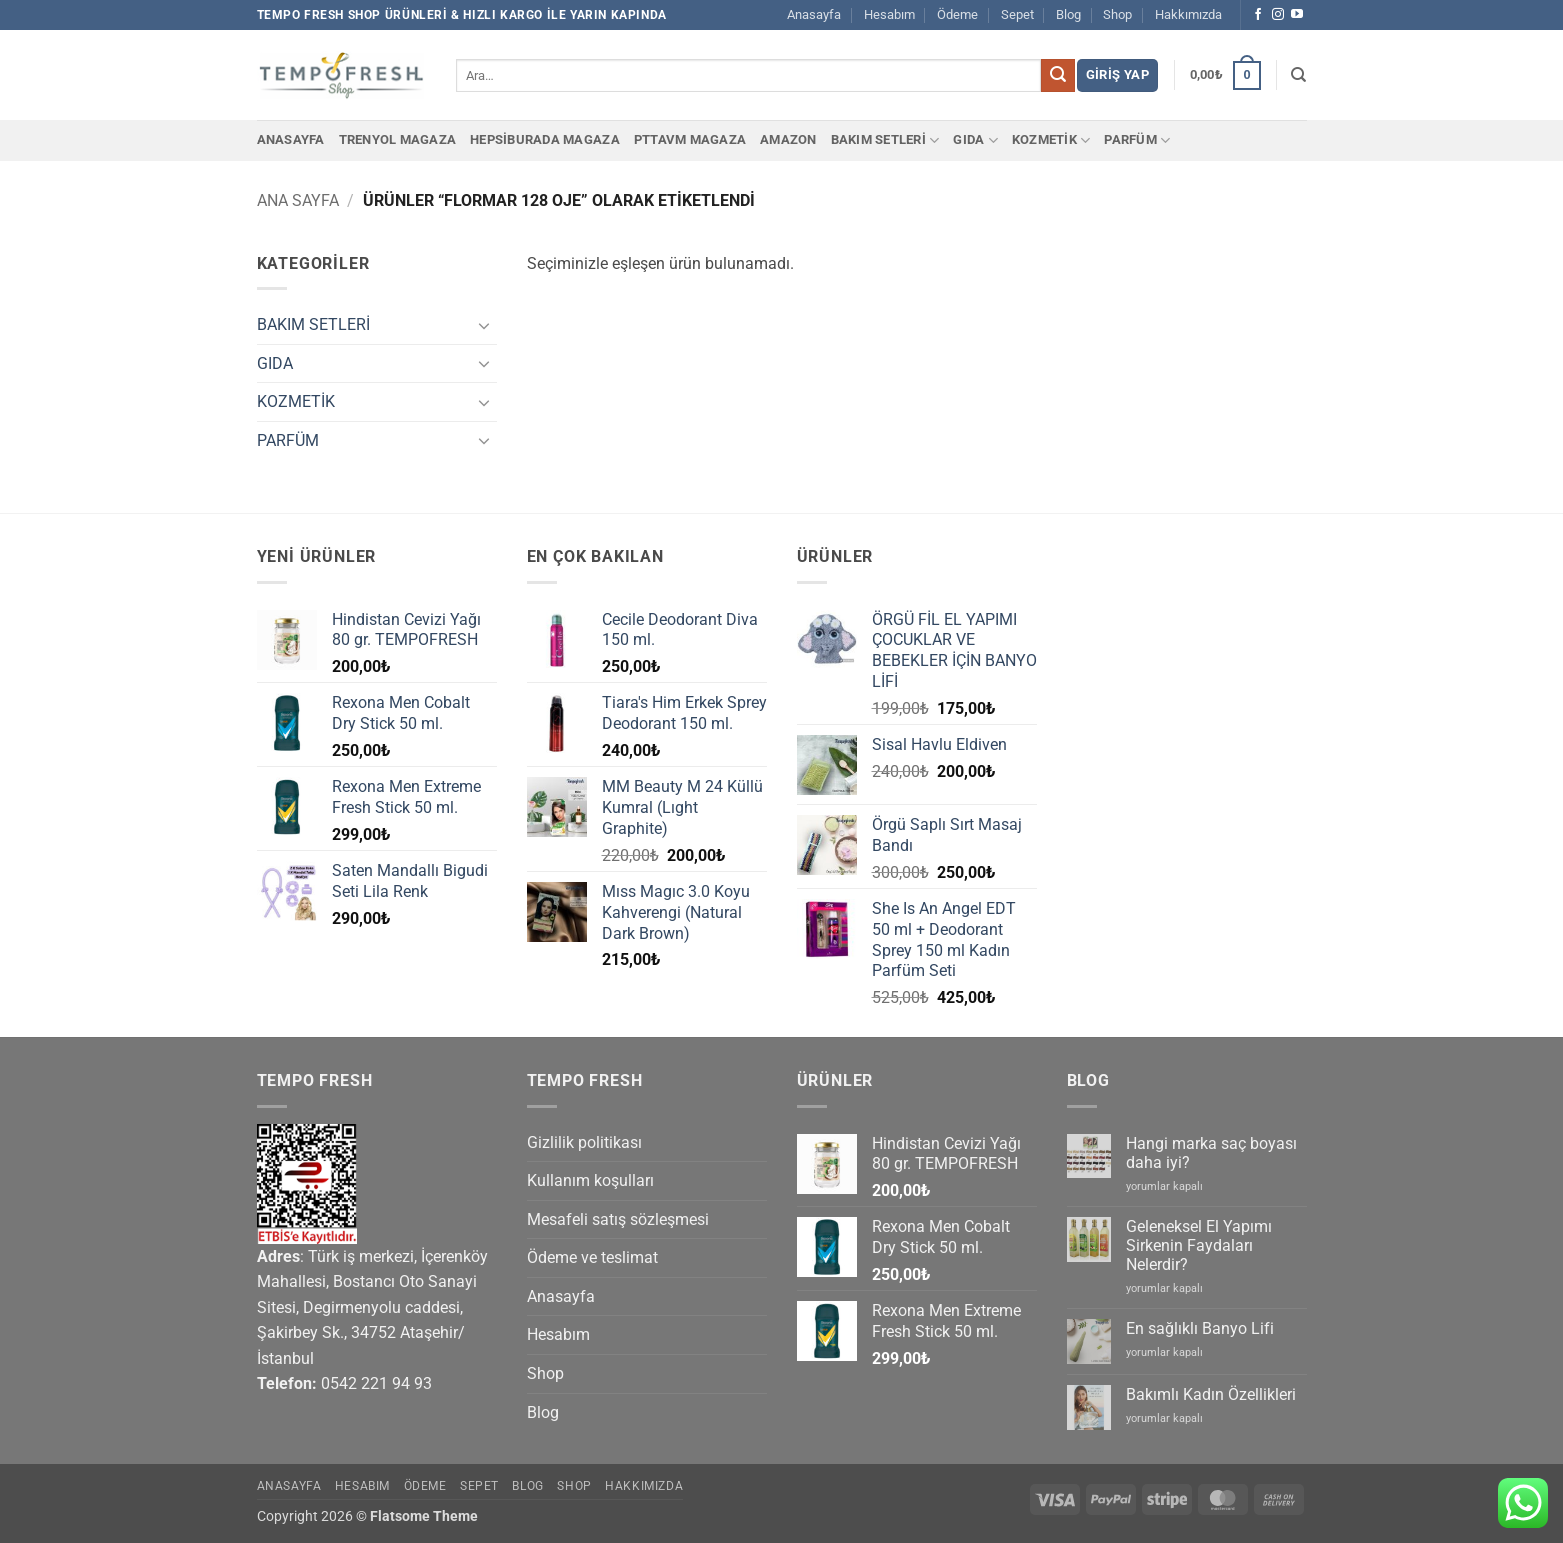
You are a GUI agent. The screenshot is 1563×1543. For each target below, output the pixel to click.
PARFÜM (1137, 140)
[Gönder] (1058, 76)
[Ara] (1298, 75)
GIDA (975, 140)
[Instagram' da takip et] (1278, 15)
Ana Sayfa (298, 200)
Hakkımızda (1188, 14)
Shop (1117, 14)
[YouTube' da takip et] (1297, 15)
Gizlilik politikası (584, 1142)
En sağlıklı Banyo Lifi (1200, 1328)
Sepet (1017, 14)
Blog (1068, 14)
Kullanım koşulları (590, 1180)
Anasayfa (814, 14)
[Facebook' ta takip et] (1258, 15)
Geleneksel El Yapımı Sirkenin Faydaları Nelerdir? (1199, 1245)
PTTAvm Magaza (690, 139)
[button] (1117, 75)
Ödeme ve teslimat (592, 1257)
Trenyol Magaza (398, 139)
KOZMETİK (1051, 140)
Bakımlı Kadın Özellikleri (1211, 1394)
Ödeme (957, 14)
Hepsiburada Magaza (545, 139)
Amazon (788, 139)
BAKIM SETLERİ (885, 140)
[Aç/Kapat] (485, 325)
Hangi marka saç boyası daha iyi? (1211, 1153)
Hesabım (889, 14)
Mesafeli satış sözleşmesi (618, 1219)
